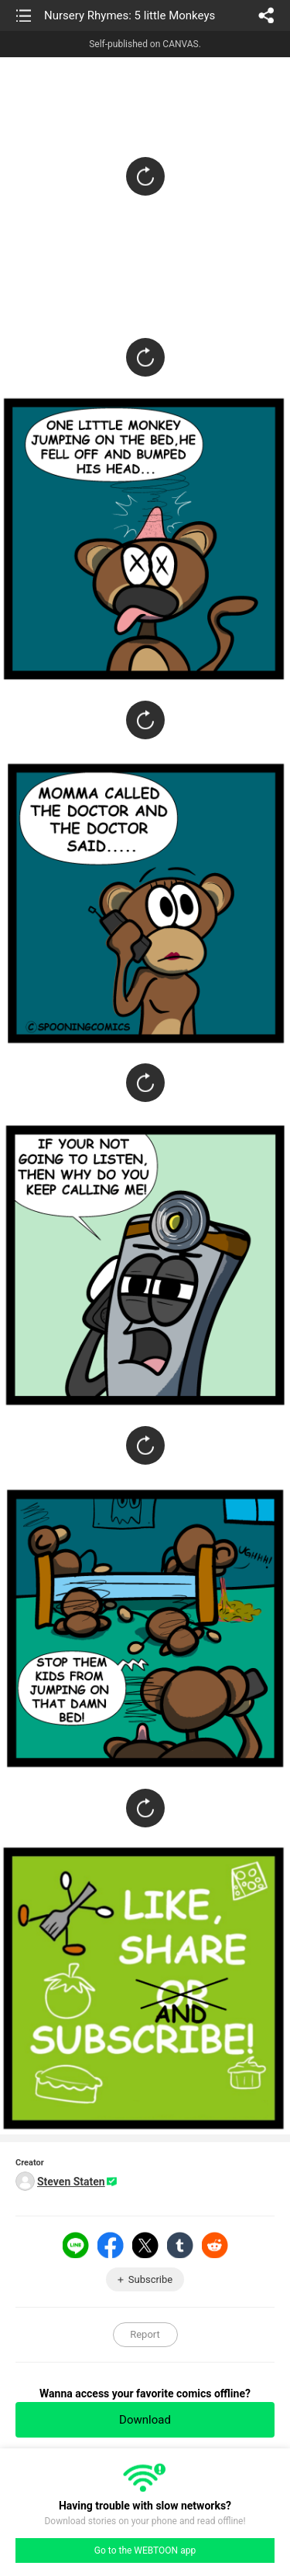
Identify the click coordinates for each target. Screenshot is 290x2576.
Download (145, 2420)
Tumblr (180, 2245)
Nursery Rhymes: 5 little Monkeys (129, 15)
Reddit (215, 2245)
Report (145, 2334)
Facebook (110, 2245)
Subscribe (150, 2279)
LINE (76, 2245)
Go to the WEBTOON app (145, 2550)
